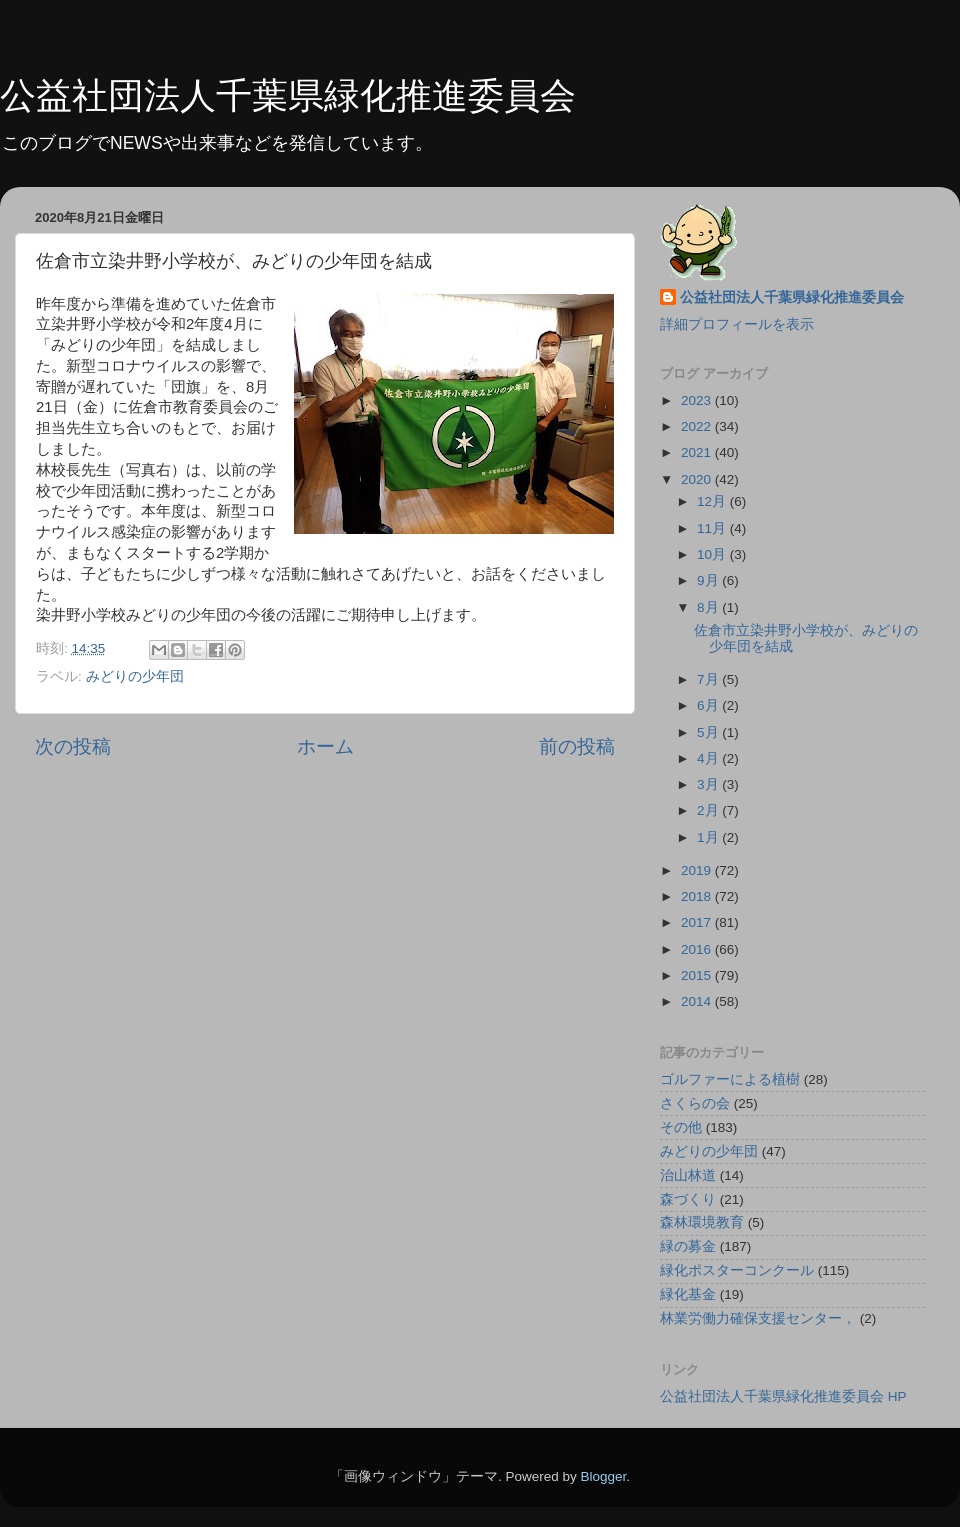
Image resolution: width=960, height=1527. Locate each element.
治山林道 (688, 1175)
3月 (709, 784)
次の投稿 (73, 746)
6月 (709, 705)
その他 (681, 1127)
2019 (698, 870)
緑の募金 (688, 1246)
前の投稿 (577, 746)
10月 (713, 554)
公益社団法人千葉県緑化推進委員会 (288, 95)
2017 (698, 922)
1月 (709, 837)
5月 (709, 732)
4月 (709, 758)
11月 (713, 528)
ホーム (325, 746)
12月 (713, 501)
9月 (709, 580)
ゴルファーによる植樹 (730, 1079)
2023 (698, 400)
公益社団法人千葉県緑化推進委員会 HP (783, 1396)
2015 (698, 975)
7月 (709, 679)
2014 (698, 1001)
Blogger (603, 1476)
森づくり (688, 1199)
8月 (709, 607)
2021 (698, 452)
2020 (698, 479)
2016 (698, 949)
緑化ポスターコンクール (737, 1270)
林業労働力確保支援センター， (758, 1318)
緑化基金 (688, 1294)
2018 (698, 896)
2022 (698, 426)
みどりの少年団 (135, 676)
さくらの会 (695, 1103)
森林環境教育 (702, 1222)
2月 (709, 810)
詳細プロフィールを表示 (737, 324)
